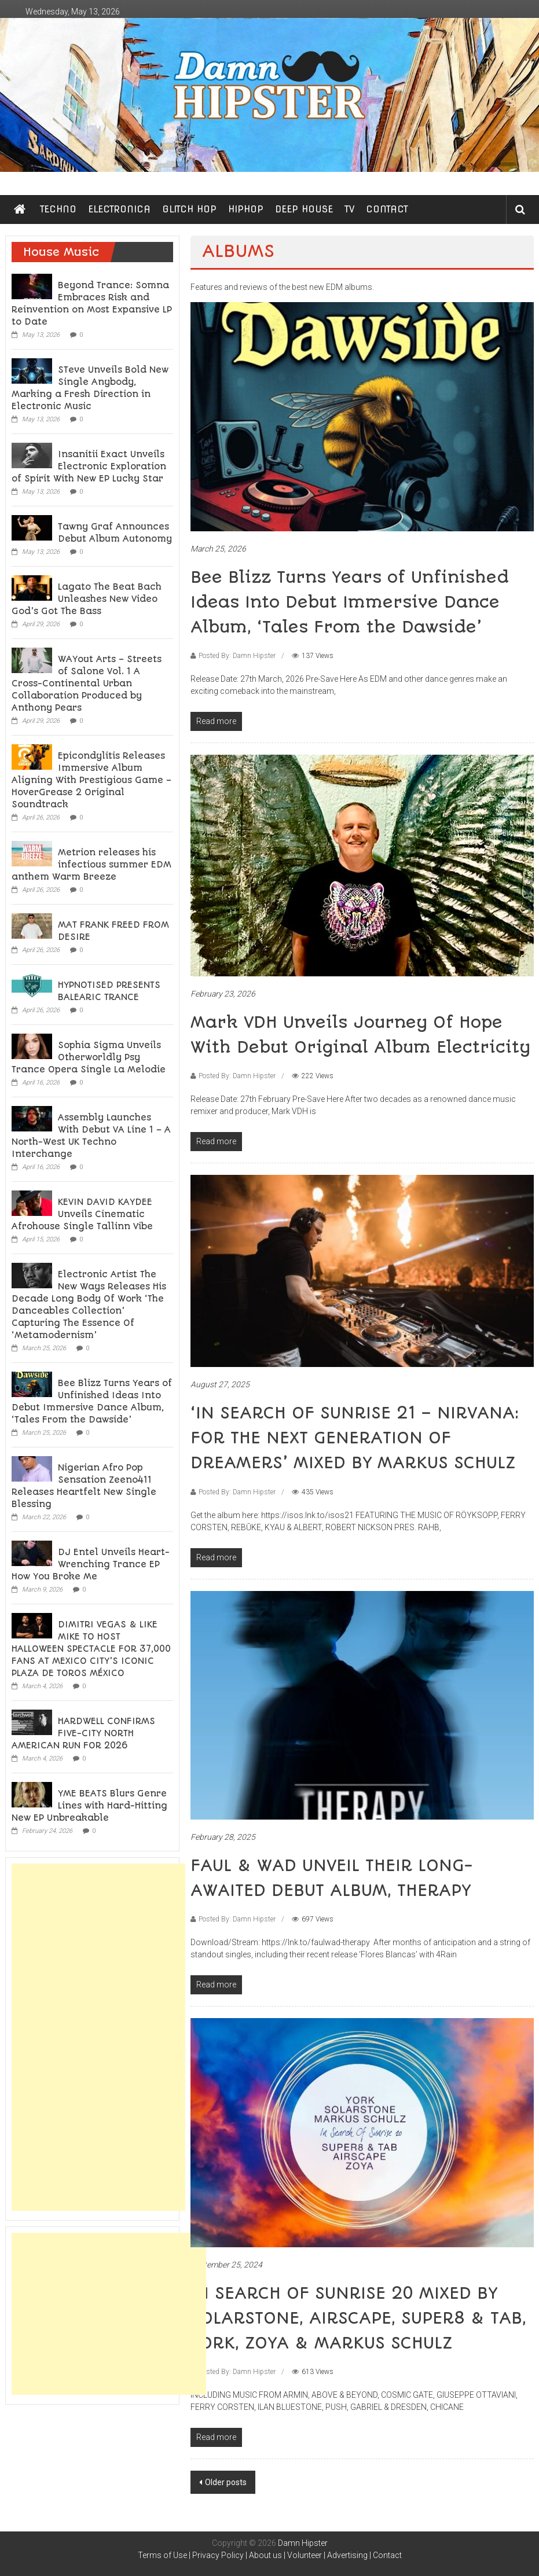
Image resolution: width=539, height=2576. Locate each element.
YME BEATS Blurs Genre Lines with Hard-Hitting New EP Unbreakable (89, 1805)
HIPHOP (245, 209)
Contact (387, 2555)
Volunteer (304, 2555)
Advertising (347, 2555)
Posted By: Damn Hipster (237, 656)
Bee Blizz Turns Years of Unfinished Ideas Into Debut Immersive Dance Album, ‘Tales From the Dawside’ (349, 602)
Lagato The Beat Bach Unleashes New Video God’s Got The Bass (87, 599)
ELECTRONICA (119, 209)
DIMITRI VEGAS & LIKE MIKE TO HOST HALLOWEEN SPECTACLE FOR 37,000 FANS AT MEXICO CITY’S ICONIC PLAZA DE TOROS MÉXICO (91, 1648)
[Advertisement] (98, 2037)
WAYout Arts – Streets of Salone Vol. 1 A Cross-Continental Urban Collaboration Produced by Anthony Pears (87, 683)
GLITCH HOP (189, 209)
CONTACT (387, 209)
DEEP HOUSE (304, 209)
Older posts (226, 2482)
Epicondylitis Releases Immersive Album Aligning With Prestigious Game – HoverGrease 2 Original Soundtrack (91, 780)
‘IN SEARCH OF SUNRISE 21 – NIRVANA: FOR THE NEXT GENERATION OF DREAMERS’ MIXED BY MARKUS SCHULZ (354, 1437)
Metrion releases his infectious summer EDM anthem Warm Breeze (91, 864)
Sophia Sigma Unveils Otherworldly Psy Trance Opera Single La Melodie (89, 1057)
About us (265, 2555)
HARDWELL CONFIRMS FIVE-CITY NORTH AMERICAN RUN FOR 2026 (83, 1733)
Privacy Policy (218, 2555)
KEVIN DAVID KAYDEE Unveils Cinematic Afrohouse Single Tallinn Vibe (82, 1214)
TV (349, 209)
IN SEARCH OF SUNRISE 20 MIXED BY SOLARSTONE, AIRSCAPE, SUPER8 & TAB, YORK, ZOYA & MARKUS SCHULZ (358, 2318)
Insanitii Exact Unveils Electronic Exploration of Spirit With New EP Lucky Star (89, 466)
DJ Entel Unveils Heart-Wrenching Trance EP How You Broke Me (91, 1564)
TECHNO (58, 209)
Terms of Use (162, 2555)
